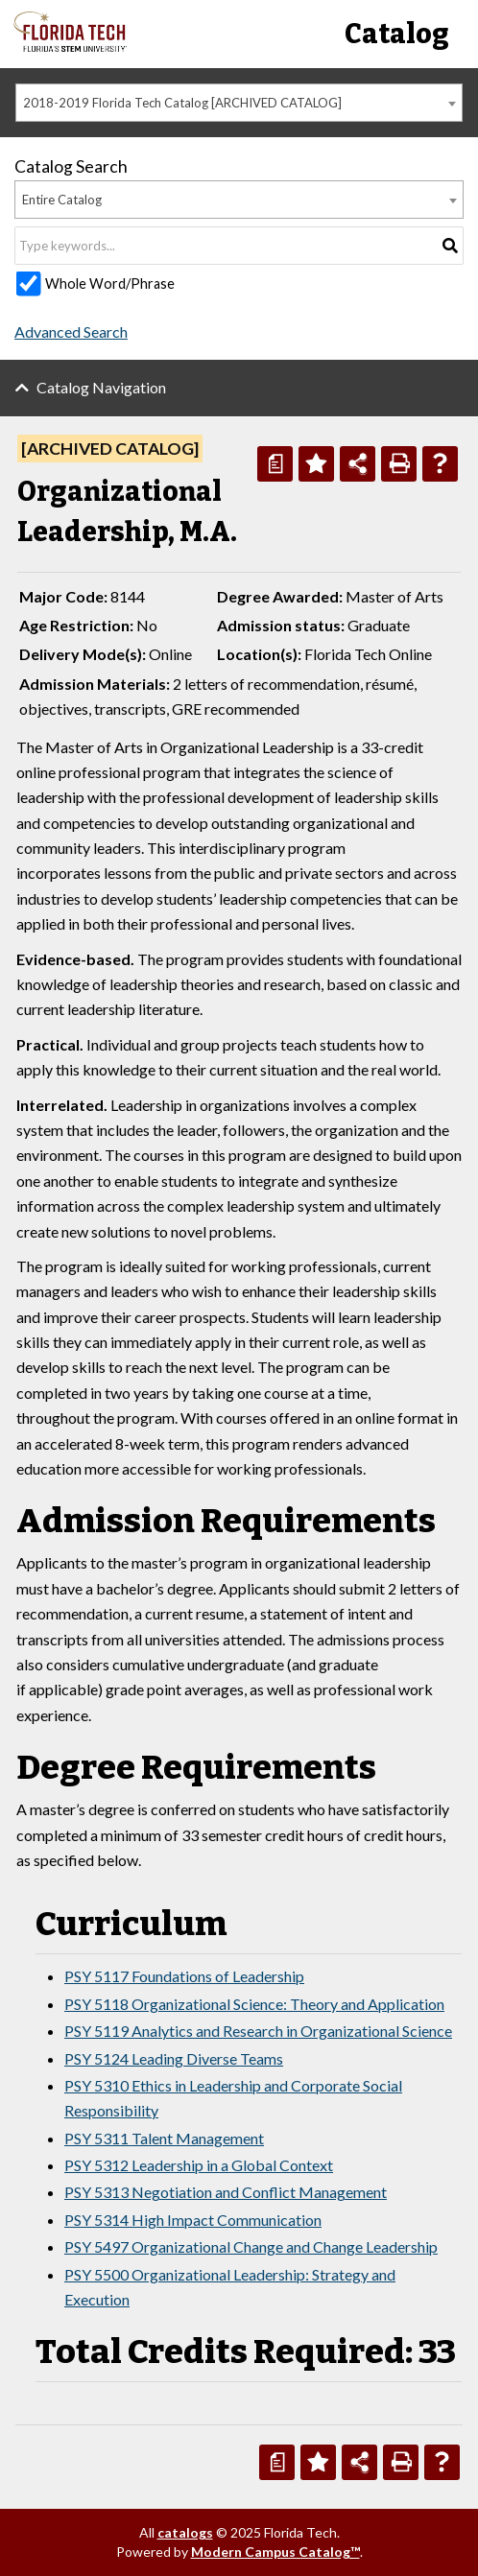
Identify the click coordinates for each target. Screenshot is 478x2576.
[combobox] (239, 102)
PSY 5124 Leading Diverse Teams (173, 2058)
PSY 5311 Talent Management (164, 2138)
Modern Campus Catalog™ (275, 2551)
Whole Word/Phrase (110, 283)
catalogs (185, 2532)
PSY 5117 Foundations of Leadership (184, 1976)
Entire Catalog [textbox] (62, 199)
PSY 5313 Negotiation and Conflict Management (225, 2192)
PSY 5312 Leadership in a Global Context (198, 2165)
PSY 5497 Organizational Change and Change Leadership (251, 2246)
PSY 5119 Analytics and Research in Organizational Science (258, 2030)
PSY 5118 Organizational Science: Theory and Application (254, 2004)
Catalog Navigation (101, 387)
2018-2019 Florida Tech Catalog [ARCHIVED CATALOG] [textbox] (182, 102)
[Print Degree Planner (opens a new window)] (275, 464)
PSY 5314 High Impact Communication (193, 2219)
